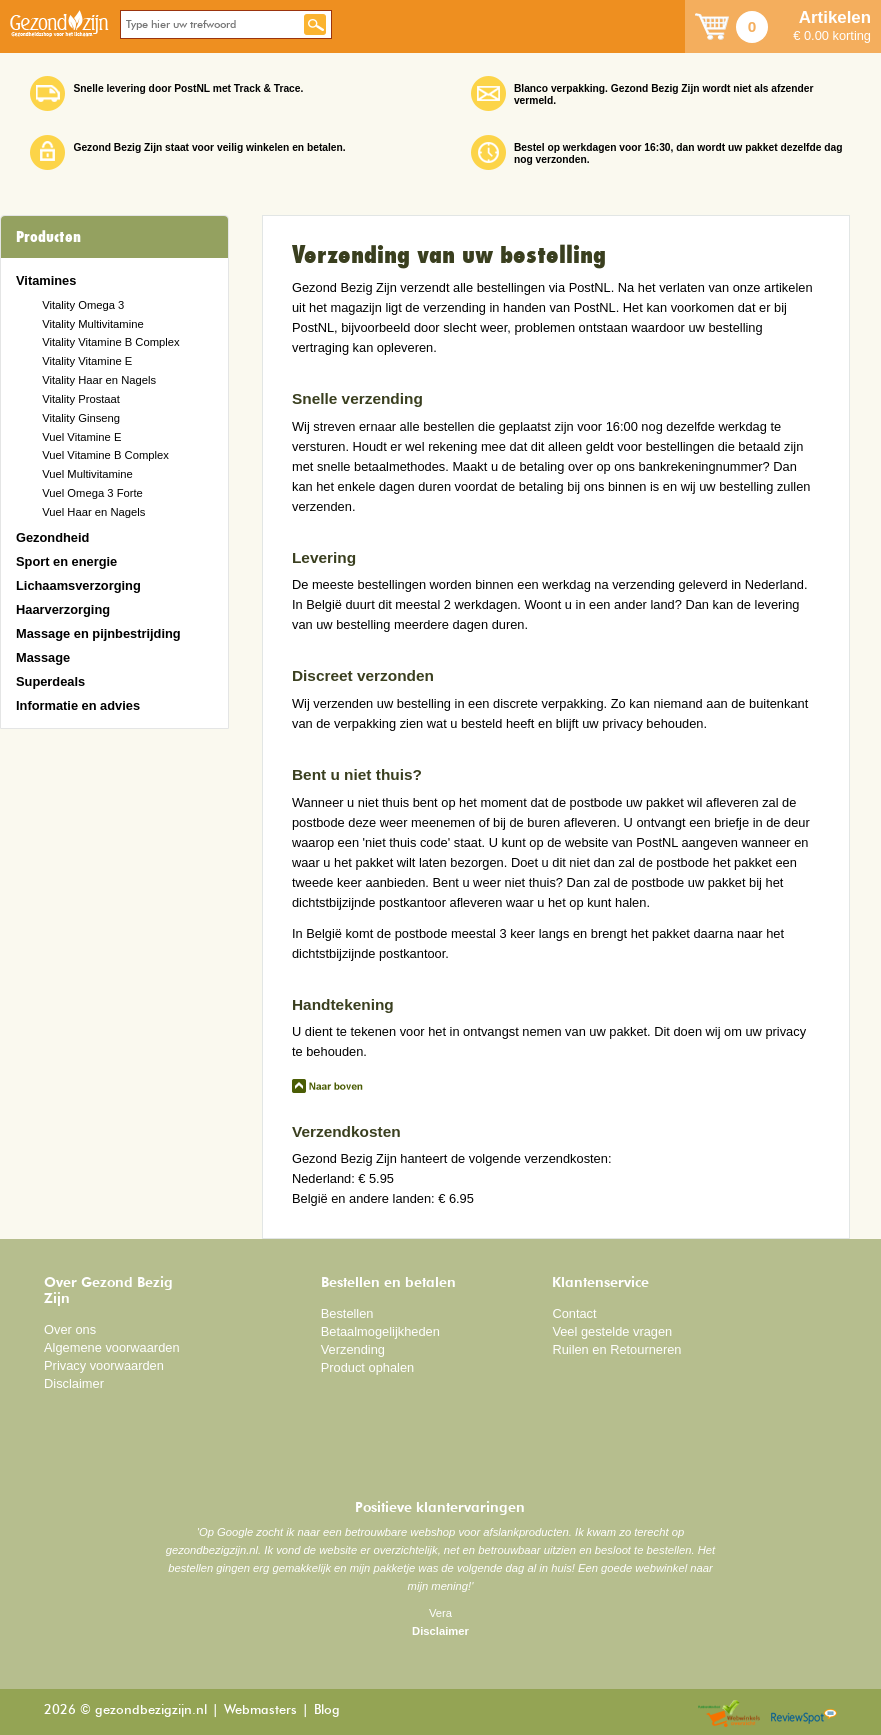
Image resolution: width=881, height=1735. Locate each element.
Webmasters (260, 1710)
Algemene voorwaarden (112, 1347)
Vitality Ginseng (81, 418)
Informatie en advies (78, 705)
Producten (48, 237)
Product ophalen (367, 1367)
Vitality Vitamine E (87, 361)
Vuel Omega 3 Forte (92, 493)
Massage (43, 657)
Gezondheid (52, 537)
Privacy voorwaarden (104, 1365)
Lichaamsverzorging (78, 585)
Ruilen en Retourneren (616, 1349)
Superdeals (50, 681)
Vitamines (46, 280)
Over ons (70, 1329)
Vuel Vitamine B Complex (105, 455)
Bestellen (347, 1313)
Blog (327, 1710)
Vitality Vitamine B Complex (110, 342)
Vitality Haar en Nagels (99, 380)
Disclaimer (74, 1383)
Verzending (353, 1349)
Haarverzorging (63, 609)
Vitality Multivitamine (92, 324)
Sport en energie (66, 561)
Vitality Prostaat (81, 399)
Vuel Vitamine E (81, 437)
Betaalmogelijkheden (380, 1331)
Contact (574, 1313)
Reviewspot (804, 1714)
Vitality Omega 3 (83, 305)
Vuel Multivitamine (87, 474)
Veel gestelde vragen (612, 1331)
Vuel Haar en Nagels (93, 512)
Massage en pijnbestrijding (98, 633)
